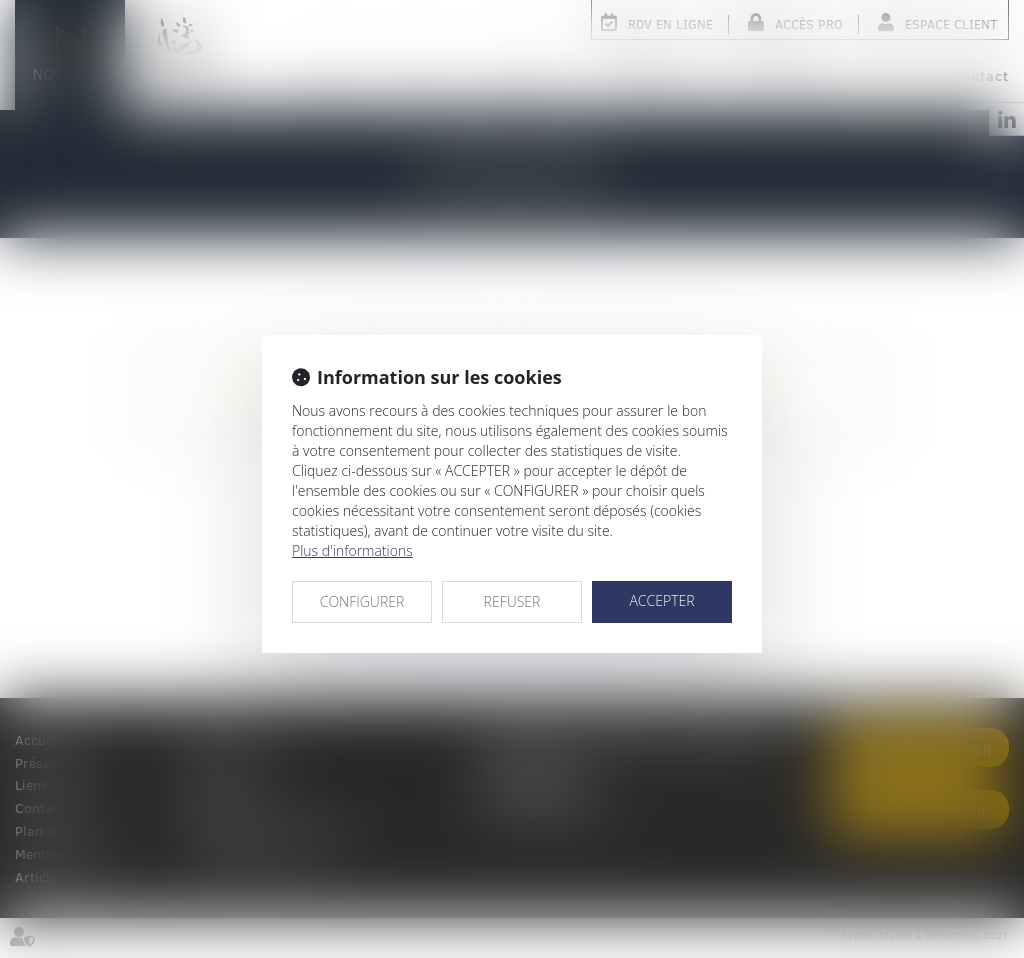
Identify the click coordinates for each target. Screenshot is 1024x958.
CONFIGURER (362, 601)
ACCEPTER (661, 600)
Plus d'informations (352, 550)
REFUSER (512, 601)
